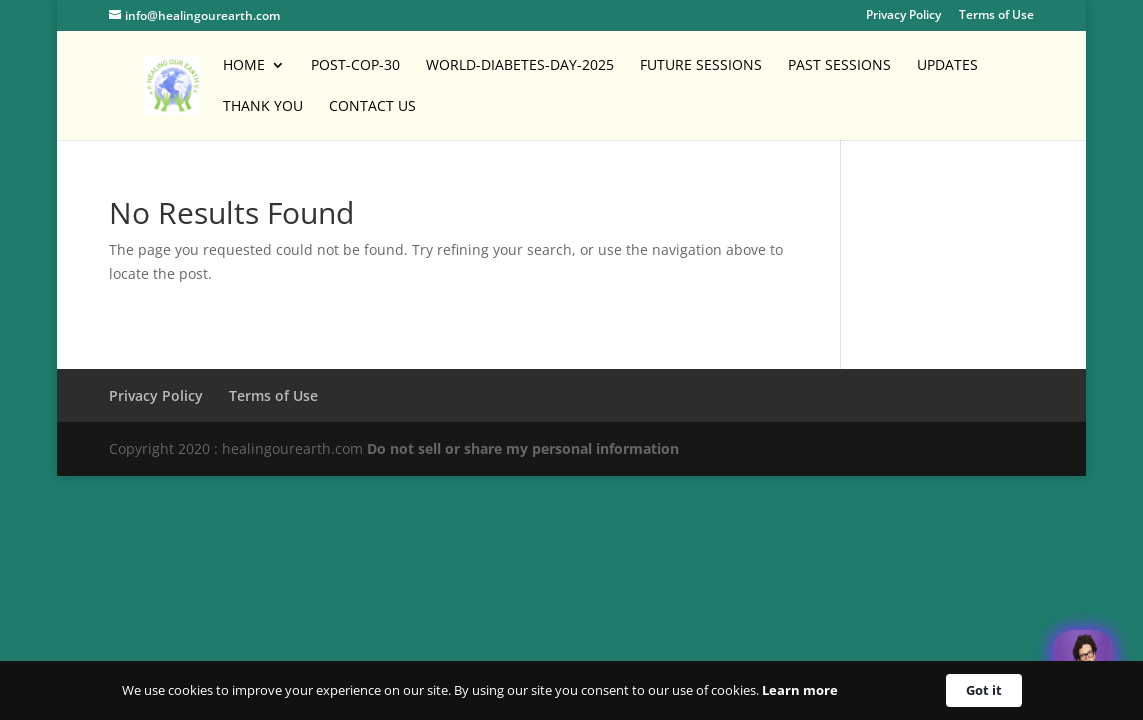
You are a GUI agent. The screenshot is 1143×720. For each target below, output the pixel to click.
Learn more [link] (800, 690)
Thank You (263, 107)
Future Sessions (701, 66)
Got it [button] (984, 690)
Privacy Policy (903, 16)
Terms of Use (996, 16)
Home (244, 66)
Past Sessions (839, 66)
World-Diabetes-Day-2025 (520, 66)
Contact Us (372, 107)
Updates (947, 66)
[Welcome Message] (1083, 660)
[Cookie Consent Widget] (571, 690)
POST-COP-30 (355, 66)
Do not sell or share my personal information (523, 448)
